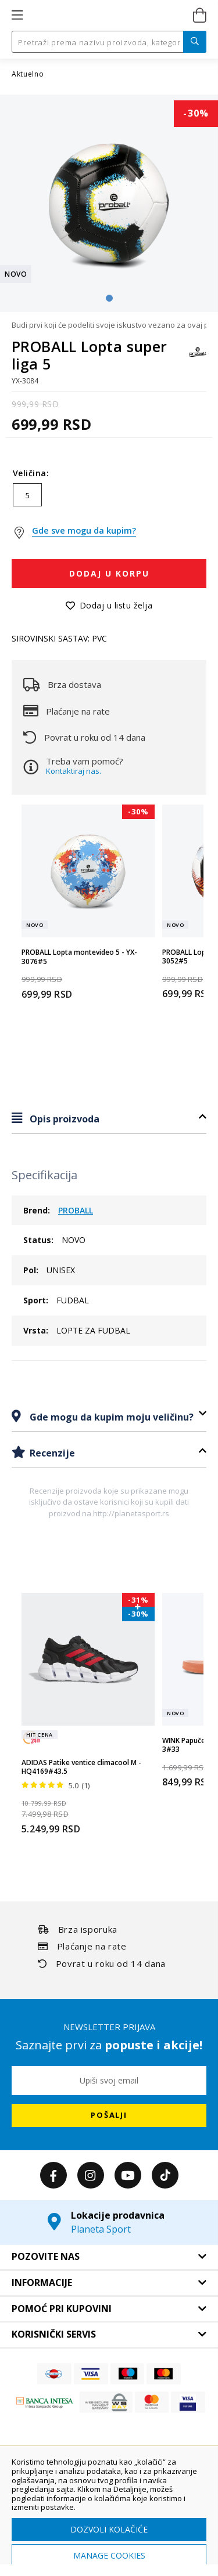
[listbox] (109, 497)
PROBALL (75, 1210)
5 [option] (28, 495)
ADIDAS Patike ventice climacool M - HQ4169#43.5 (81, 1767)
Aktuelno (28, 74)
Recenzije (51, 1453)
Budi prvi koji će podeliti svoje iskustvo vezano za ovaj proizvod (109, 325)
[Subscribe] (109, 2115)
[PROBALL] (197, 357)
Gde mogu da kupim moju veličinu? (110, 1417)
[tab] (109, 1118)
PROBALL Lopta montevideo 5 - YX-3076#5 (79, 957)
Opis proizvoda (63, 1119)
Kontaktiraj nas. (73, 771)
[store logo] (108, 16)
